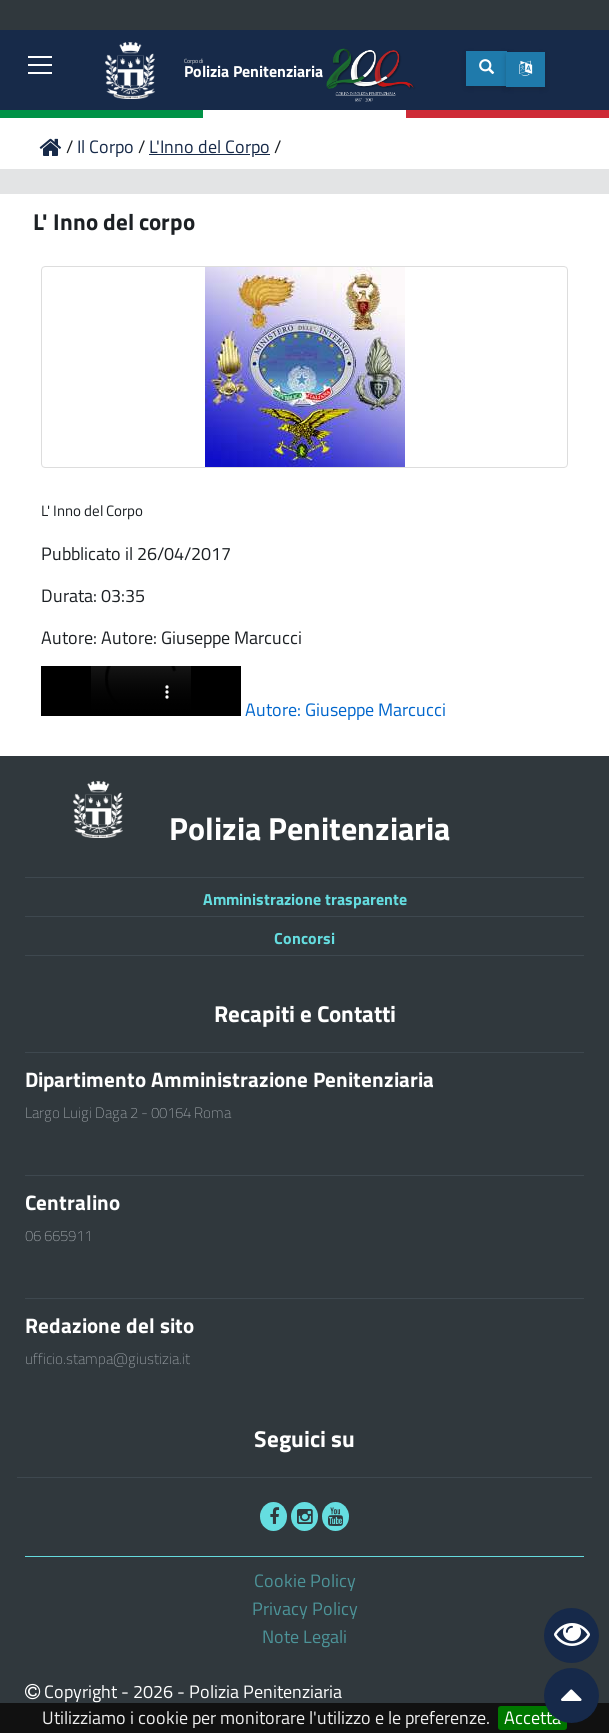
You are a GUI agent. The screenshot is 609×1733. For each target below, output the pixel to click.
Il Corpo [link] (107, 146)
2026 (153, 1691)
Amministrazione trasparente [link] (305, 899)
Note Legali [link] (304, 1636)
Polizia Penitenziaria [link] (253, 69)
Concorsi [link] (304, 938)
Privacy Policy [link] (305, 1608)
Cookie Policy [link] (305, 1580)
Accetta (532, 1718)
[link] (40, 67)
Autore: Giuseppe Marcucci (345, 709)
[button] (525, 69)
